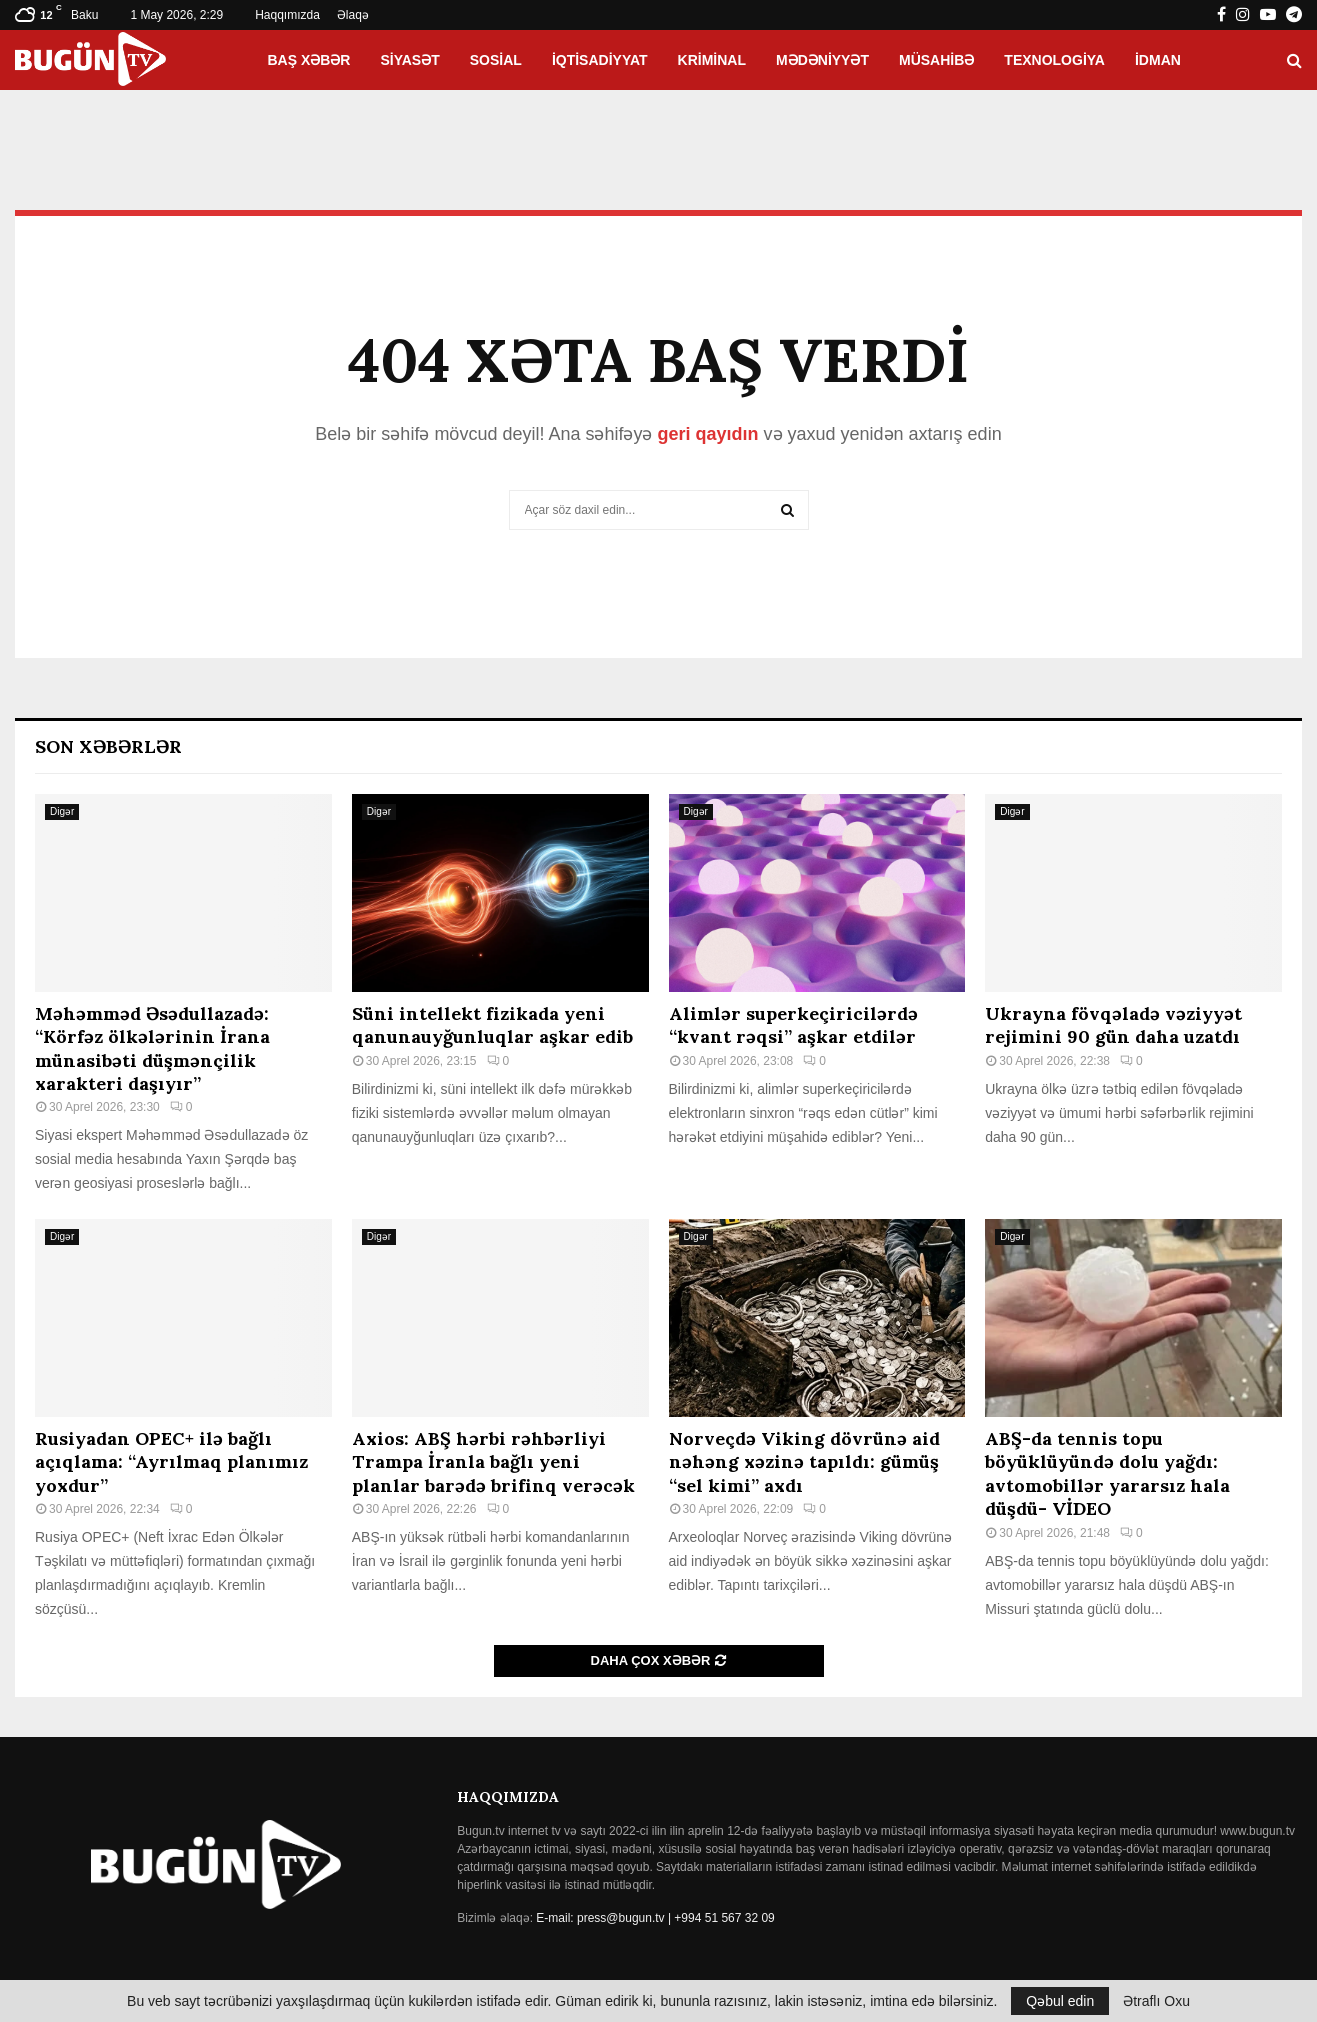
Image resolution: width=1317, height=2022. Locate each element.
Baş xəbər (308, 60)
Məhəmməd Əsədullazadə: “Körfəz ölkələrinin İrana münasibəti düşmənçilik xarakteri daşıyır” (152, 1048)
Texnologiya (1054, 60)
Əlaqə (353, 15)
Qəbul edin (1060, 2001)
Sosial (496, 60)
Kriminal (712, 60)
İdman (1158, 60)
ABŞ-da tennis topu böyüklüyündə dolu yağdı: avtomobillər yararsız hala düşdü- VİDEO (1107, 1473)
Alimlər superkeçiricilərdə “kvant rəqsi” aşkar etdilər (793, 1025)
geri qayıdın (707, 434)
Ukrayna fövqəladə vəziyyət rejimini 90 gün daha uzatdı (1113, 1025)
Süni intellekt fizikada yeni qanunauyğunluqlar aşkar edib (492, 1025)
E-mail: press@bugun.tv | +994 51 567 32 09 (655, 1918)
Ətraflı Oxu (1156, 2001)
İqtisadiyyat (600, 60)
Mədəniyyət (822, 60)
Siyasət (409, 60)
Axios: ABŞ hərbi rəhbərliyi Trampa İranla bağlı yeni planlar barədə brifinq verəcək (493, 1462)
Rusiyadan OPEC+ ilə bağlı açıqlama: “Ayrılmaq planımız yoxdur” (171, 1462)
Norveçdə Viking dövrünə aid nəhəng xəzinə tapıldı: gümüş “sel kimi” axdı (804, 1462)
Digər (62, 811)
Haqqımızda (287, 15)
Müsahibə (936, 60)
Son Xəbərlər (108, 746)
